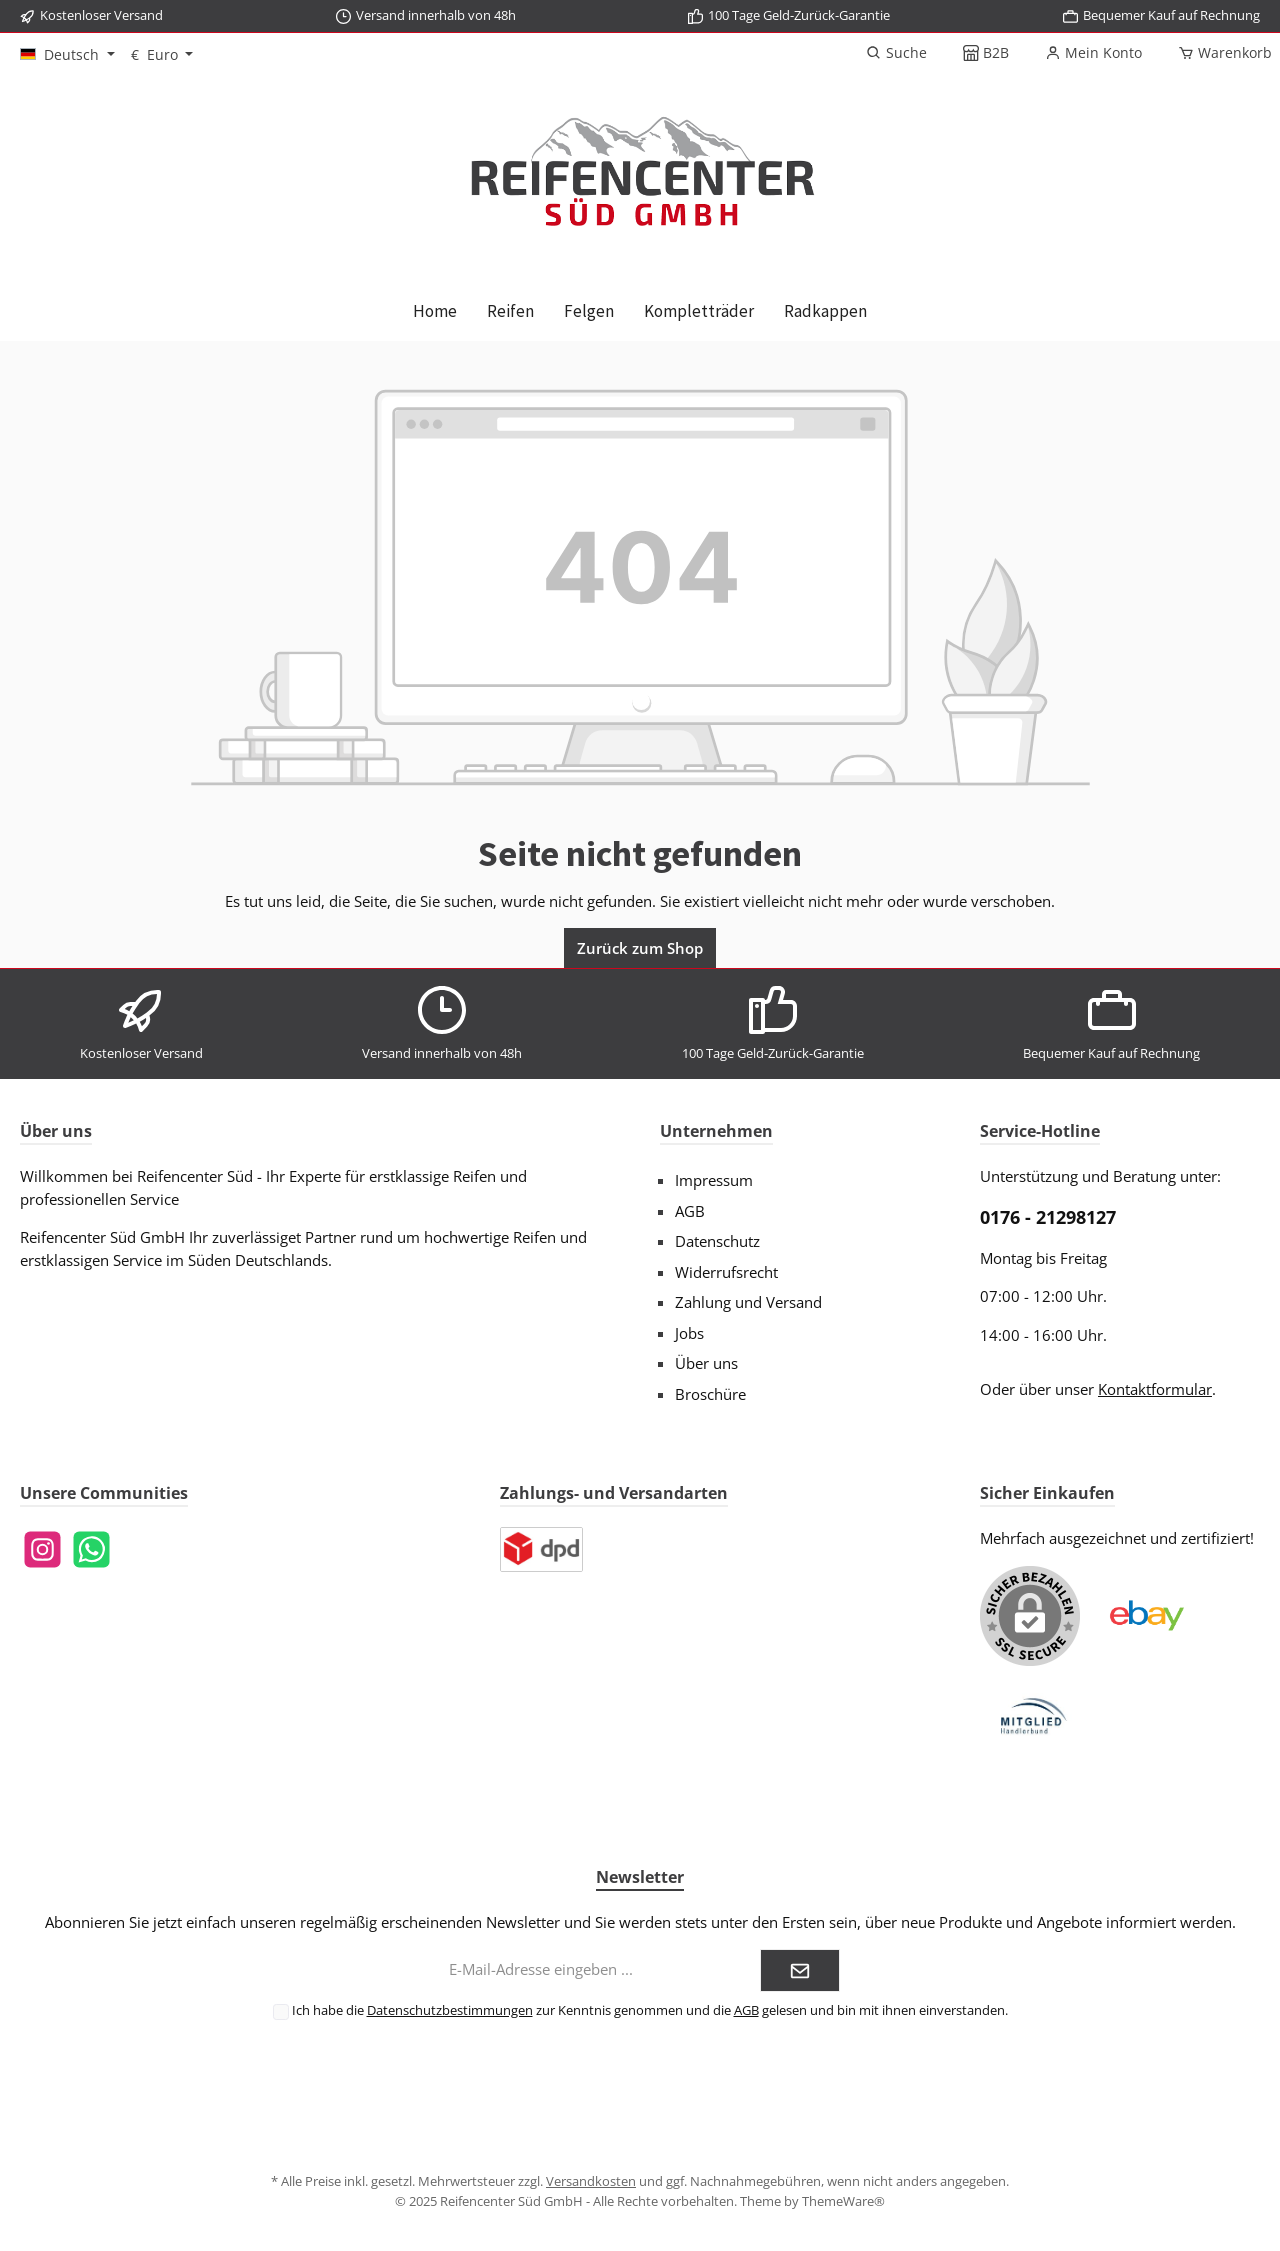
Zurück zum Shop (640, 948)
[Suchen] (896, 53)
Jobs (689, 1333)
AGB (690, 1211)
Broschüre (710, 1394)
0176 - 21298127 (1048, 1217)
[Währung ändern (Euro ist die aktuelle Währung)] (162, 55)
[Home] (435, 311)
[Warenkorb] (1219, 53)
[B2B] (986, 53)
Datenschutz (717, 1241)
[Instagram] (42, 1549)
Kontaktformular (1155, 1389)
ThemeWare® (843, 2201)
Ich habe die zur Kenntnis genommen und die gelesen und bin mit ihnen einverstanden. (650, 2010)
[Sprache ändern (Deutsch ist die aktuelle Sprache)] (67, 55)
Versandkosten (591, 2181)
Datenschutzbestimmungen (450, 2010)
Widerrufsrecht (726, 1272)
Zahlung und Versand (748, 1302)
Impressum (714, 1180)
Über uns (706, 1363)
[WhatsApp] (91, 1549)
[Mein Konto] (1093, 53)
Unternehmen (716, 1131)
